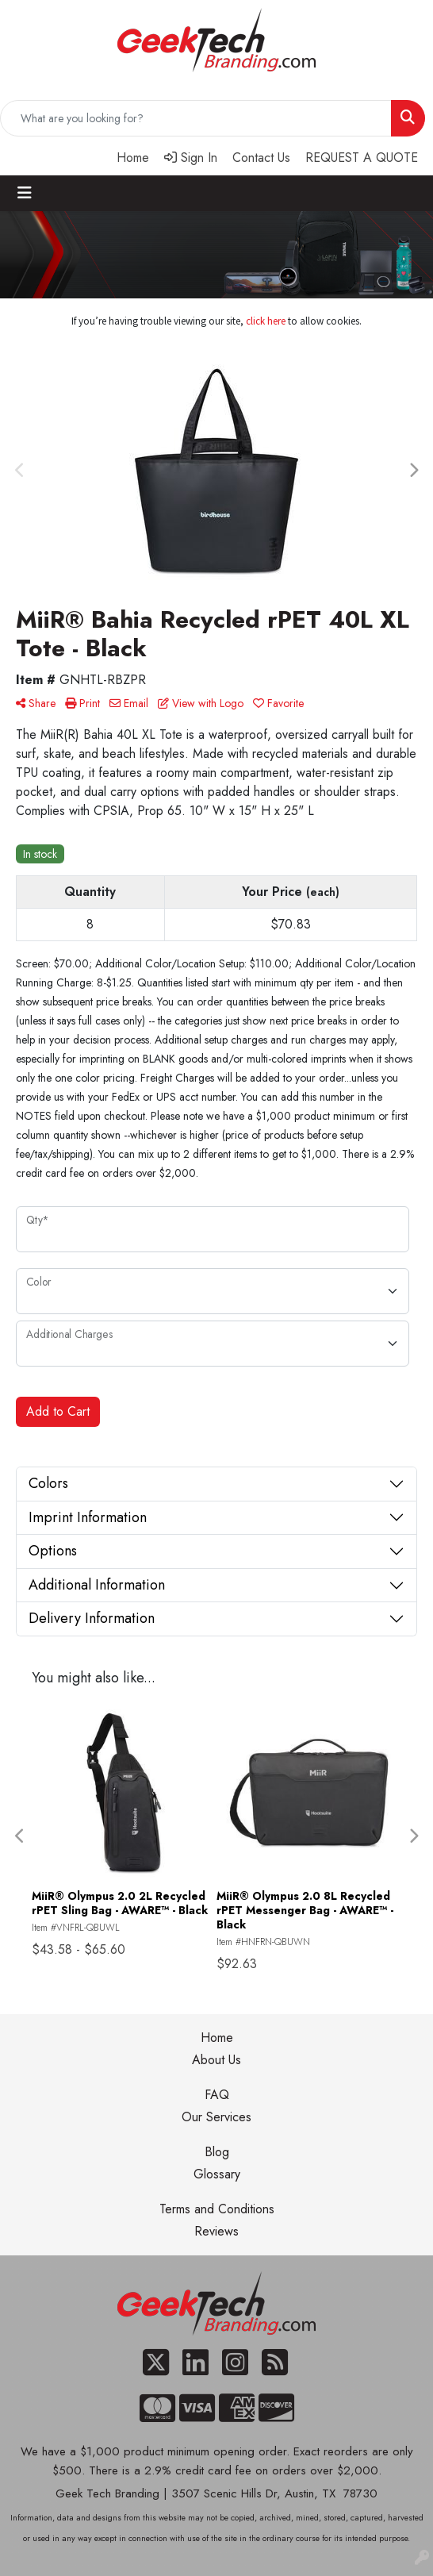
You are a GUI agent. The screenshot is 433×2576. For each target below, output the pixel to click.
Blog (217, 2152)
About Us (216, 2060)
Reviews (216, 2231)
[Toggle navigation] (24, 193)
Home (217, 2037)
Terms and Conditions (216, 2209)
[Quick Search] (196, 118)
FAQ (217, 2095)
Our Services (216, 2117)
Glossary (217, 2174)
